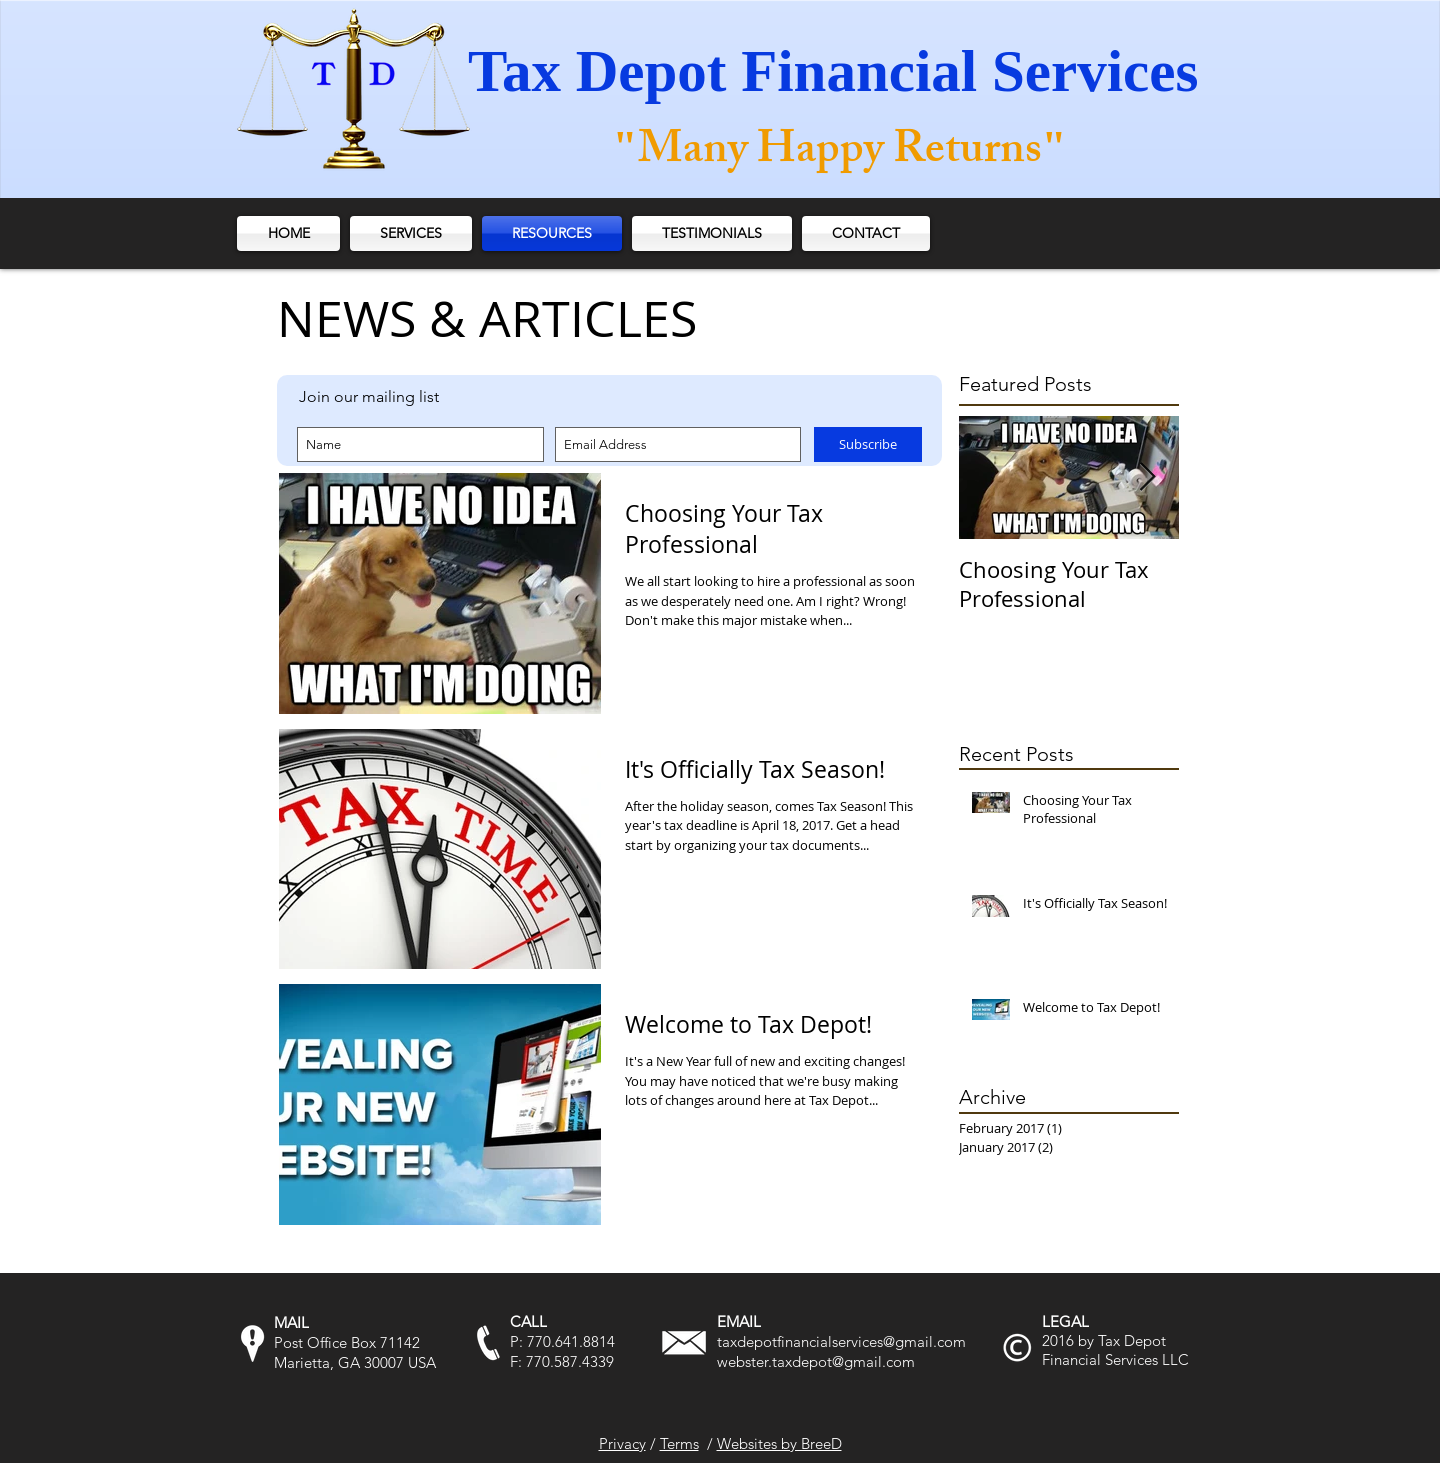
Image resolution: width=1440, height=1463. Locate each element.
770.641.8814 (571, 1341)
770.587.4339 (570, 1361)
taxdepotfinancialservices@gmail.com (841, 1341)
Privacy (622, 1443)
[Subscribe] (868, 444)
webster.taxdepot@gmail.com (816, 1361)
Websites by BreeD (779, 1443)
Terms (679, 1443)
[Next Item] (1147, 477)
